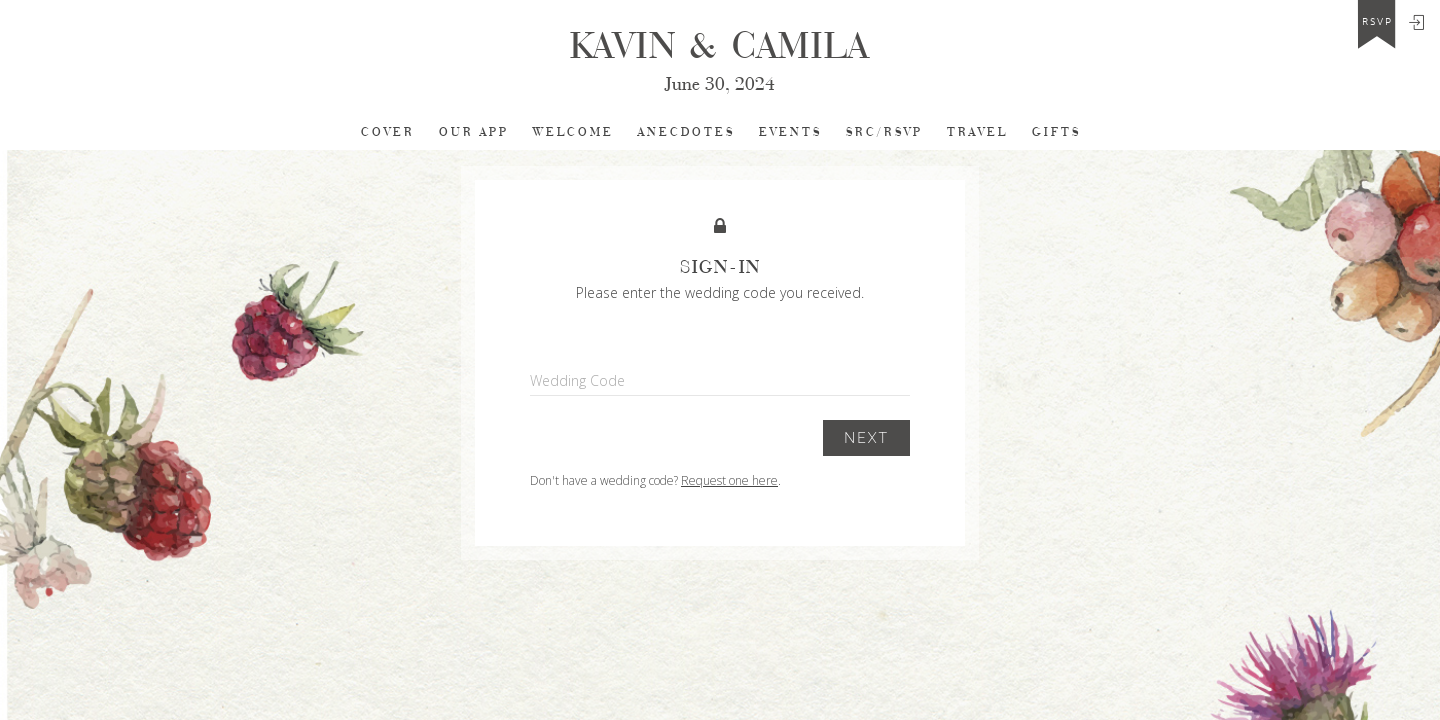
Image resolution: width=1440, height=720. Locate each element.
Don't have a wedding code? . (655, 480)
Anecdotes (686, 132)
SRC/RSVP (884, 132)
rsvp (1377, 22)
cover (388, 132)
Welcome (573, 132)
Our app (474, 132)
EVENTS (790, 132)
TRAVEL (977, 132)
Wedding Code (577, 380)
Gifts (1056, 132)
